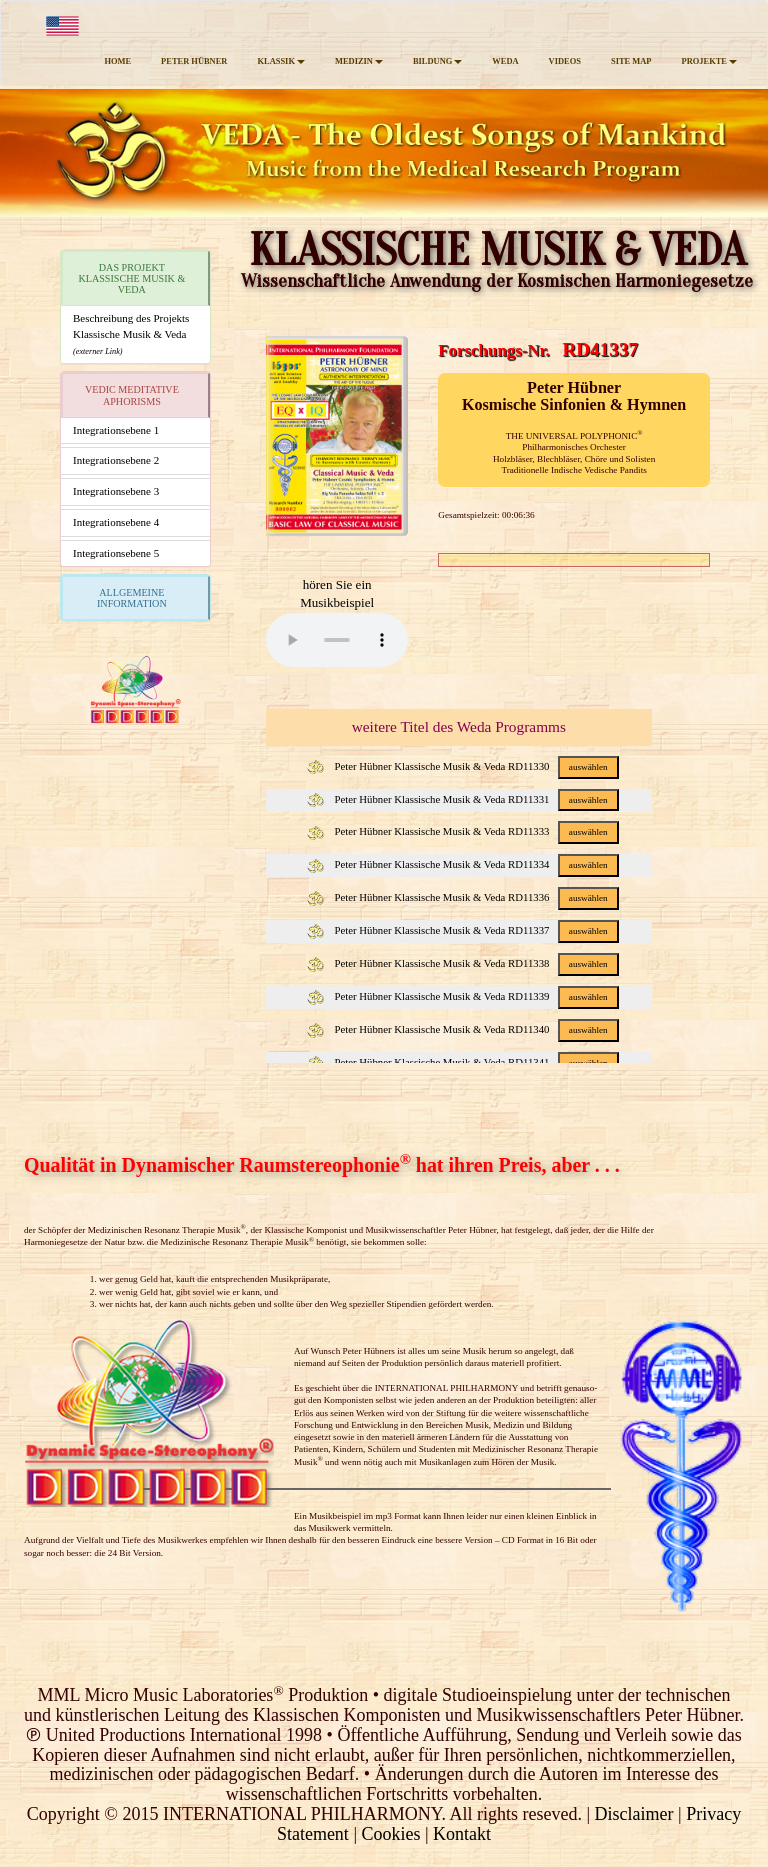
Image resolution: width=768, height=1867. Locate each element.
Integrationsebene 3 (116, 491)
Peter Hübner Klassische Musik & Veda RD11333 (463, 831)
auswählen (588, 767)
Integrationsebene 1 (116, 430)
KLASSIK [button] (281, 61)
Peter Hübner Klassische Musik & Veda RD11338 (463, 963)
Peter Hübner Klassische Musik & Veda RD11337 (463, 930)
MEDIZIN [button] (359, 61)
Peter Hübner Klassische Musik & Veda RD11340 (463, 1029)
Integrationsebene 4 (116, 522)
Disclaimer (634, 1814)
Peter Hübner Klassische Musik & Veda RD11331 (463, 799)
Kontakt (462, 1834)
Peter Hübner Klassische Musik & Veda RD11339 (463, 996)
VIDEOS (565, 61)
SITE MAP (631, 61)
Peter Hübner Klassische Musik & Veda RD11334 (463, 864)
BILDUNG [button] (437, 61)
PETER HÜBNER (194, 61)
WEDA (505, 61)
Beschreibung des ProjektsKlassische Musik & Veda (131, 333)
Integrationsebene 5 (116, 553)
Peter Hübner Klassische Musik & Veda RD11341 (463, 1062)
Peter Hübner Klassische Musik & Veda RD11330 (463, 766)
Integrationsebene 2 (116, 460)
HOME (117, 61)
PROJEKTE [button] (709, 61)
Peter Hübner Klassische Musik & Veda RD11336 (463, 897)
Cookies (390, 1834)
